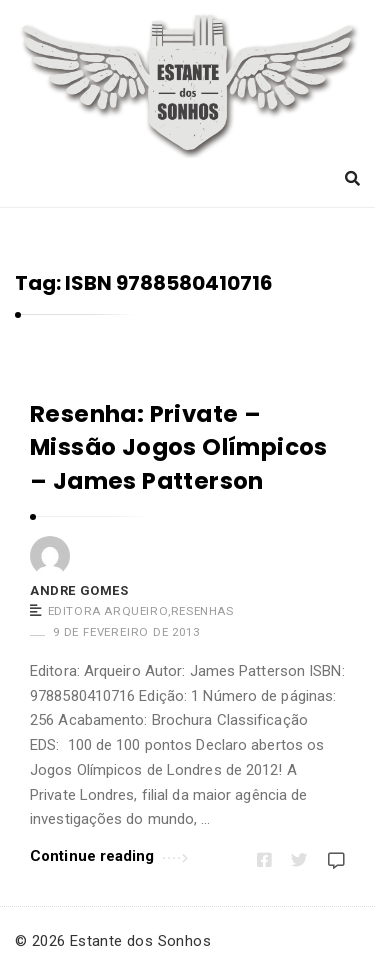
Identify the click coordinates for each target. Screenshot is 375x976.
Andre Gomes (79, 590)
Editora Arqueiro (108, 611)
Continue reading (109, 854)
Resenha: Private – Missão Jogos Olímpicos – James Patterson (179, 447)
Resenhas (202, 611)
